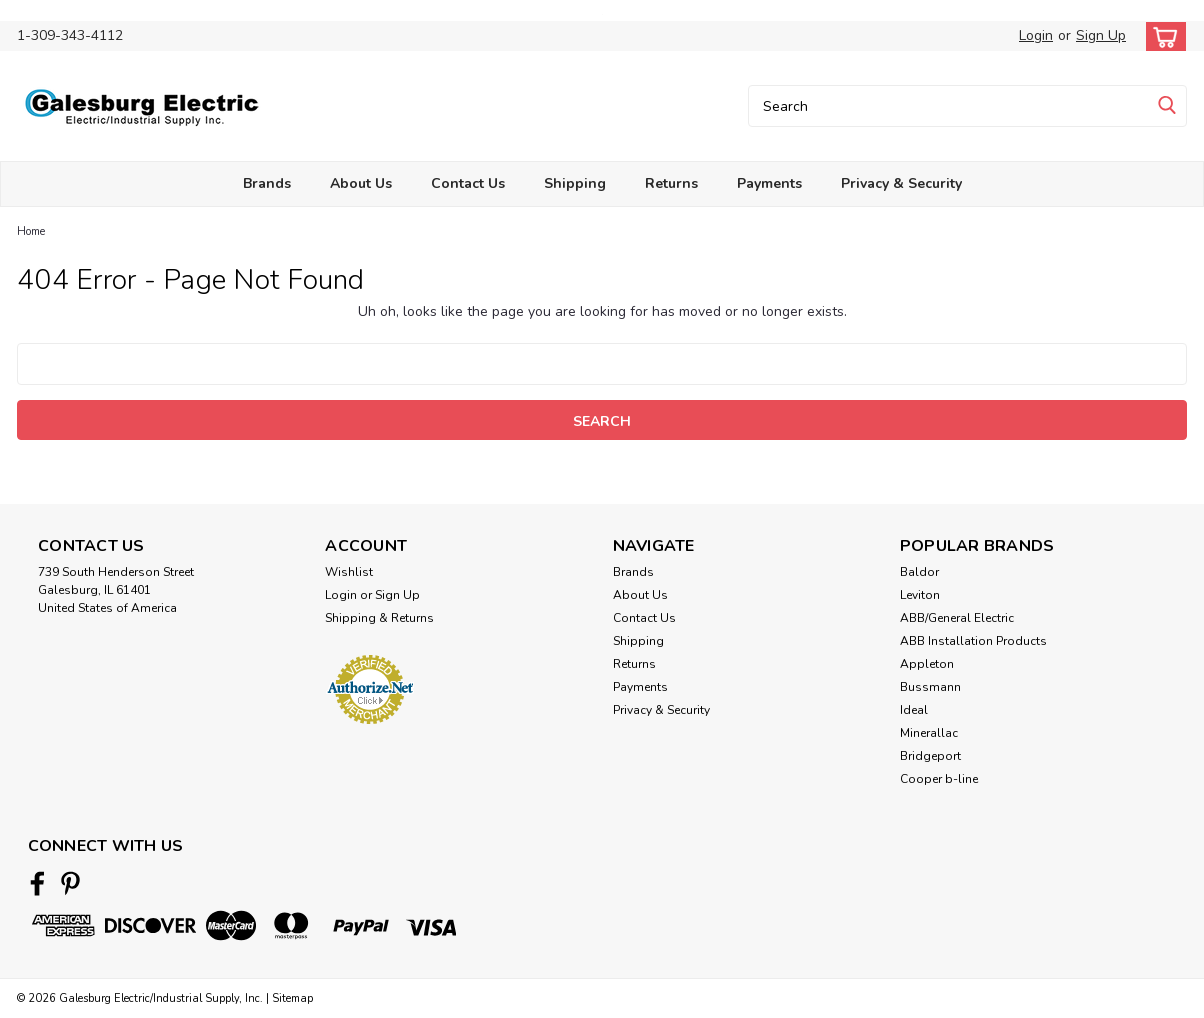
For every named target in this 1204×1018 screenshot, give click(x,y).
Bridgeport (930, 756)
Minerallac (929, 733)
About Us (361, 183)
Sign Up (1101, 35)
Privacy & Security (901, 183)
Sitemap (292, 998)
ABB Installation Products (973, 641)
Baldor (919, 572)
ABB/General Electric (957, 618)
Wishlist (349, 572)
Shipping (575, 183)
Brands (267, 183)
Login (1036, 35)
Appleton (927, 664)
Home (31, 231)
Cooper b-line (939, 779)
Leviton (920, 595)
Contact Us (468, 183)
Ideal (914, 710)
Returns (671, 183)
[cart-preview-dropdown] (1161, 36)
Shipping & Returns (379, 618)
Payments (769, 183)
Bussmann (930, 687)
